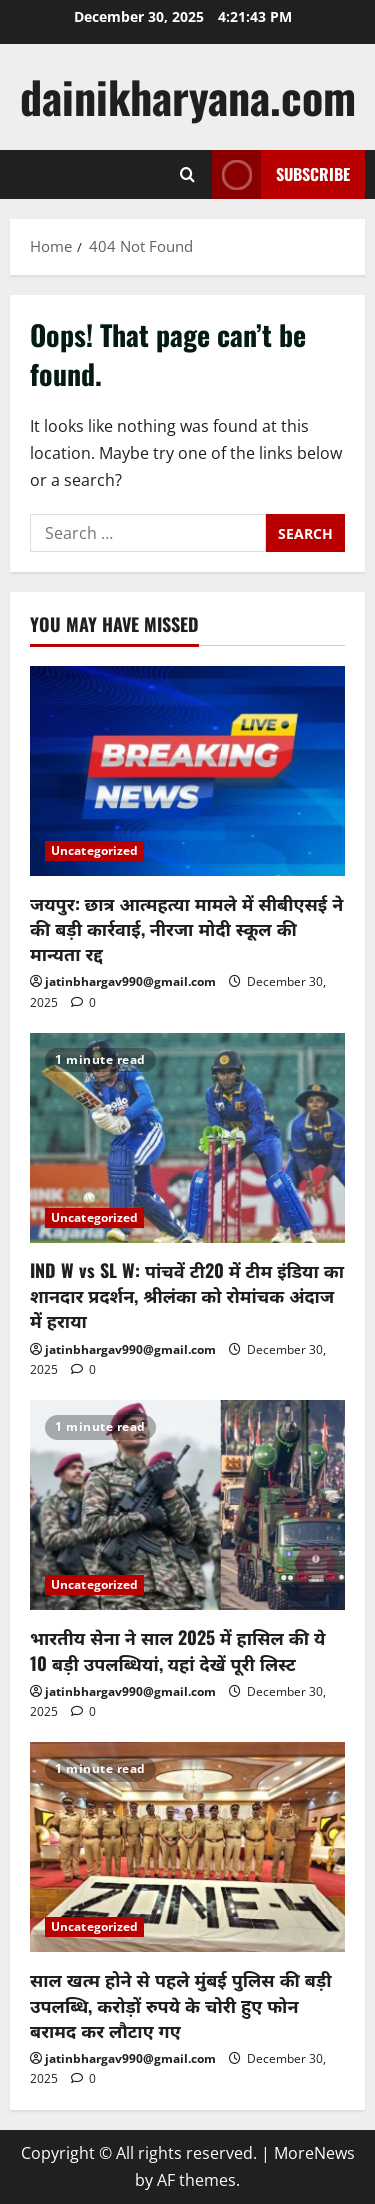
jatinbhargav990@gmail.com (130, 981)
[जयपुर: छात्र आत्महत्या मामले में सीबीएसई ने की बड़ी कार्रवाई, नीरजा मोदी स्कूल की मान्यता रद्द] (187, 771)
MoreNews (314, 2153)
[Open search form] (187, 174)
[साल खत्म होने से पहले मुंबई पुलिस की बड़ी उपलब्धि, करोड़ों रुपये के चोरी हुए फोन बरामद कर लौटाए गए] (187, 1847)
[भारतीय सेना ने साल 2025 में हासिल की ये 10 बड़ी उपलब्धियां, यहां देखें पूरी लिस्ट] (187, 1505)
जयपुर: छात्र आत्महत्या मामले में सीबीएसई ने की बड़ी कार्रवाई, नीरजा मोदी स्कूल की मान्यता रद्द (186, 928)
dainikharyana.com (188, 96)
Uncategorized (94, 850)
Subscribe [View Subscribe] (281, 174)
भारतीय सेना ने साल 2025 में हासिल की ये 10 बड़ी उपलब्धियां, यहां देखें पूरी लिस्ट (177, 1649)
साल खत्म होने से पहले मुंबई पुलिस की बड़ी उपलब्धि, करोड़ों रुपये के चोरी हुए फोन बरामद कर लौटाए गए (181, 2004)
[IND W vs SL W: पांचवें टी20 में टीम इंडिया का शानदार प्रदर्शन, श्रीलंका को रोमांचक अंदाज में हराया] (187, 1138)
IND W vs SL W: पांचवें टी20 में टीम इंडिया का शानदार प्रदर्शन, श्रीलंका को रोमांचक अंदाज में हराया (187, 1295)
